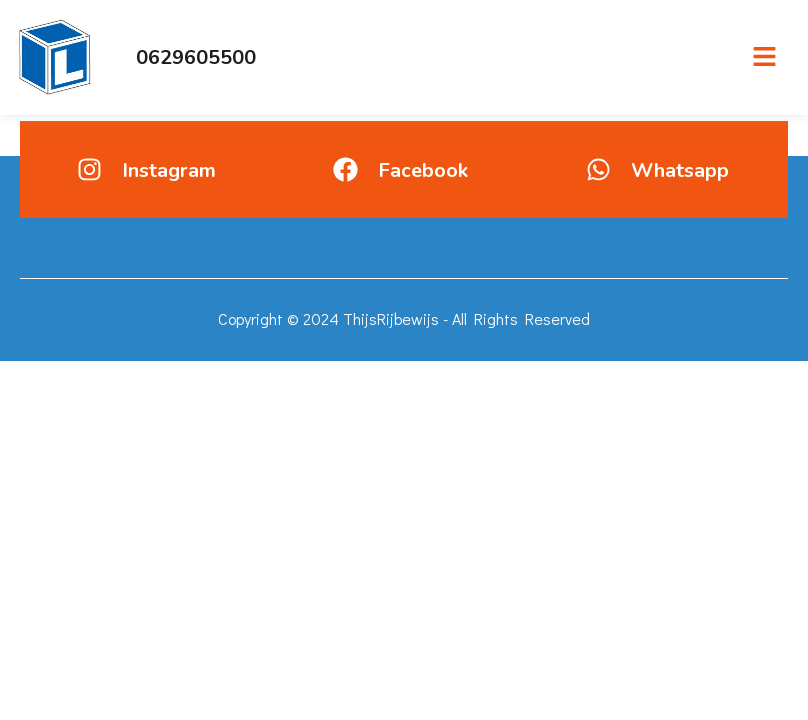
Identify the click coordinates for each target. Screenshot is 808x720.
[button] (765, 57)
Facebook (423, 170)
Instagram (169, 170)
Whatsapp (680, 170)
